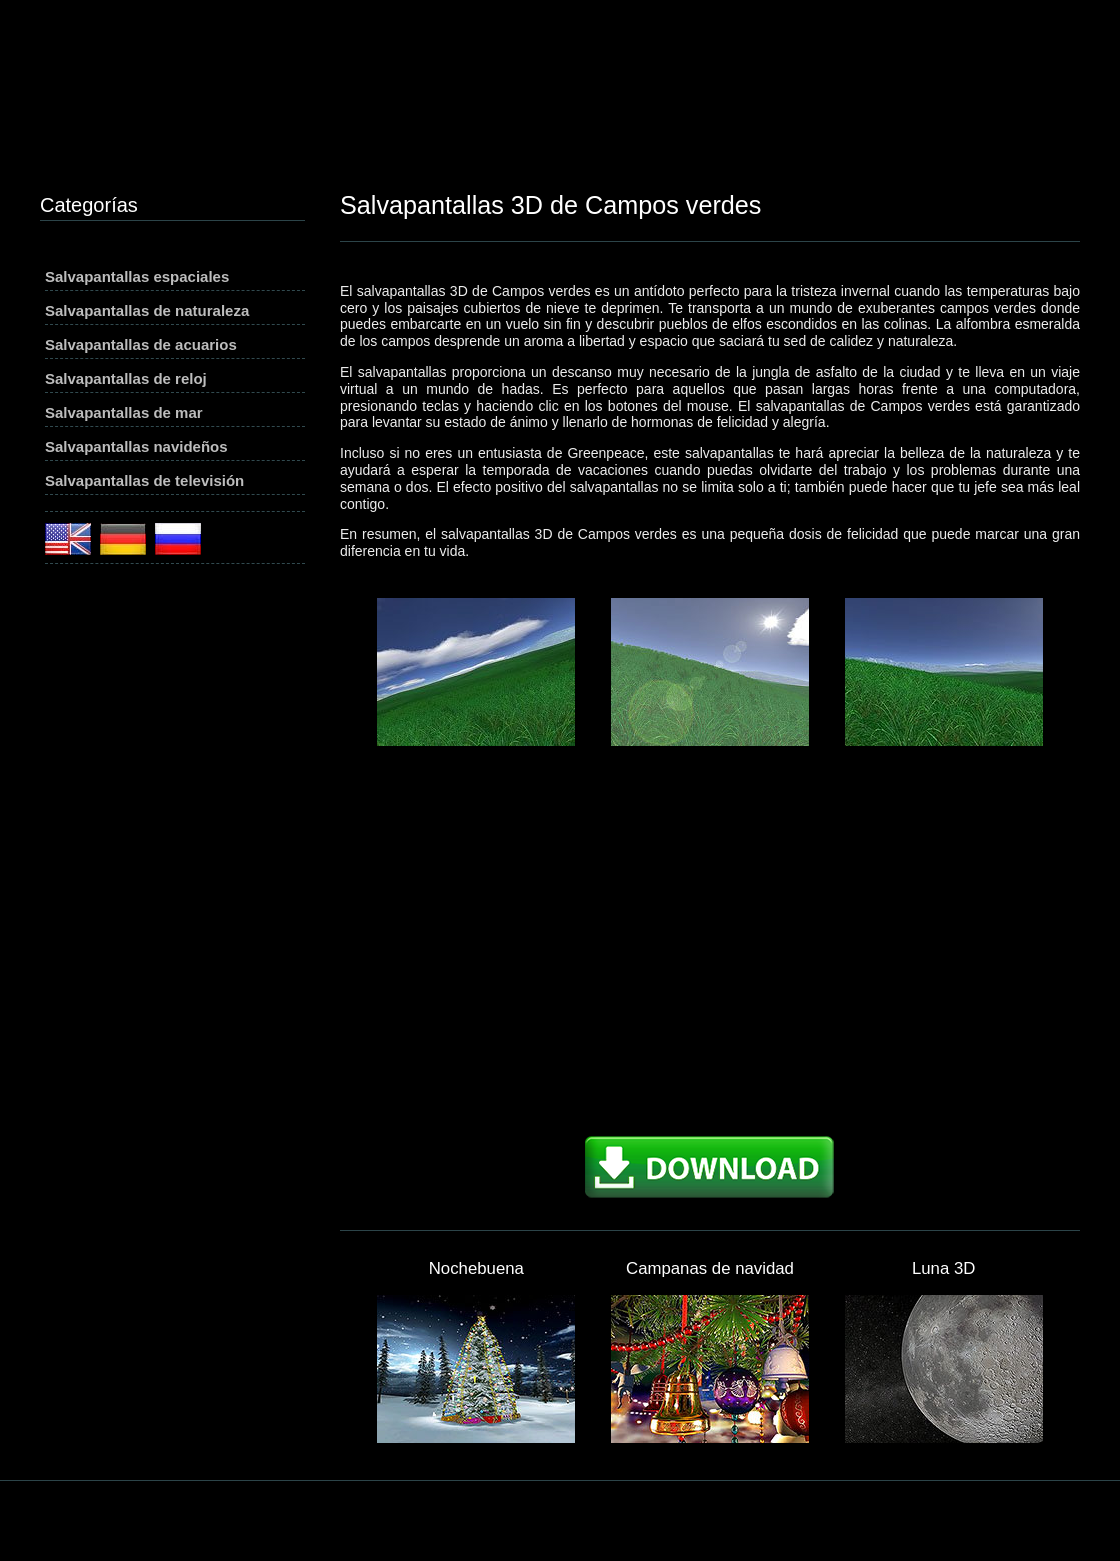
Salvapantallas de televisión (144, 480)
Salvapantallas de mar (124, 412)
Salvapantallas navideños (136, 446)
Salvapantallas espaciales (137, 276)
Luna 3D (943, 1268)
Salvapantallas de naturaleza (147, 310)
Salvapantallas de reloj (126, 378)
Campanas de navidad (710, 1268)
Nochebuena (476, 1268)
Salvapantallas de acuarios (141, 344)
